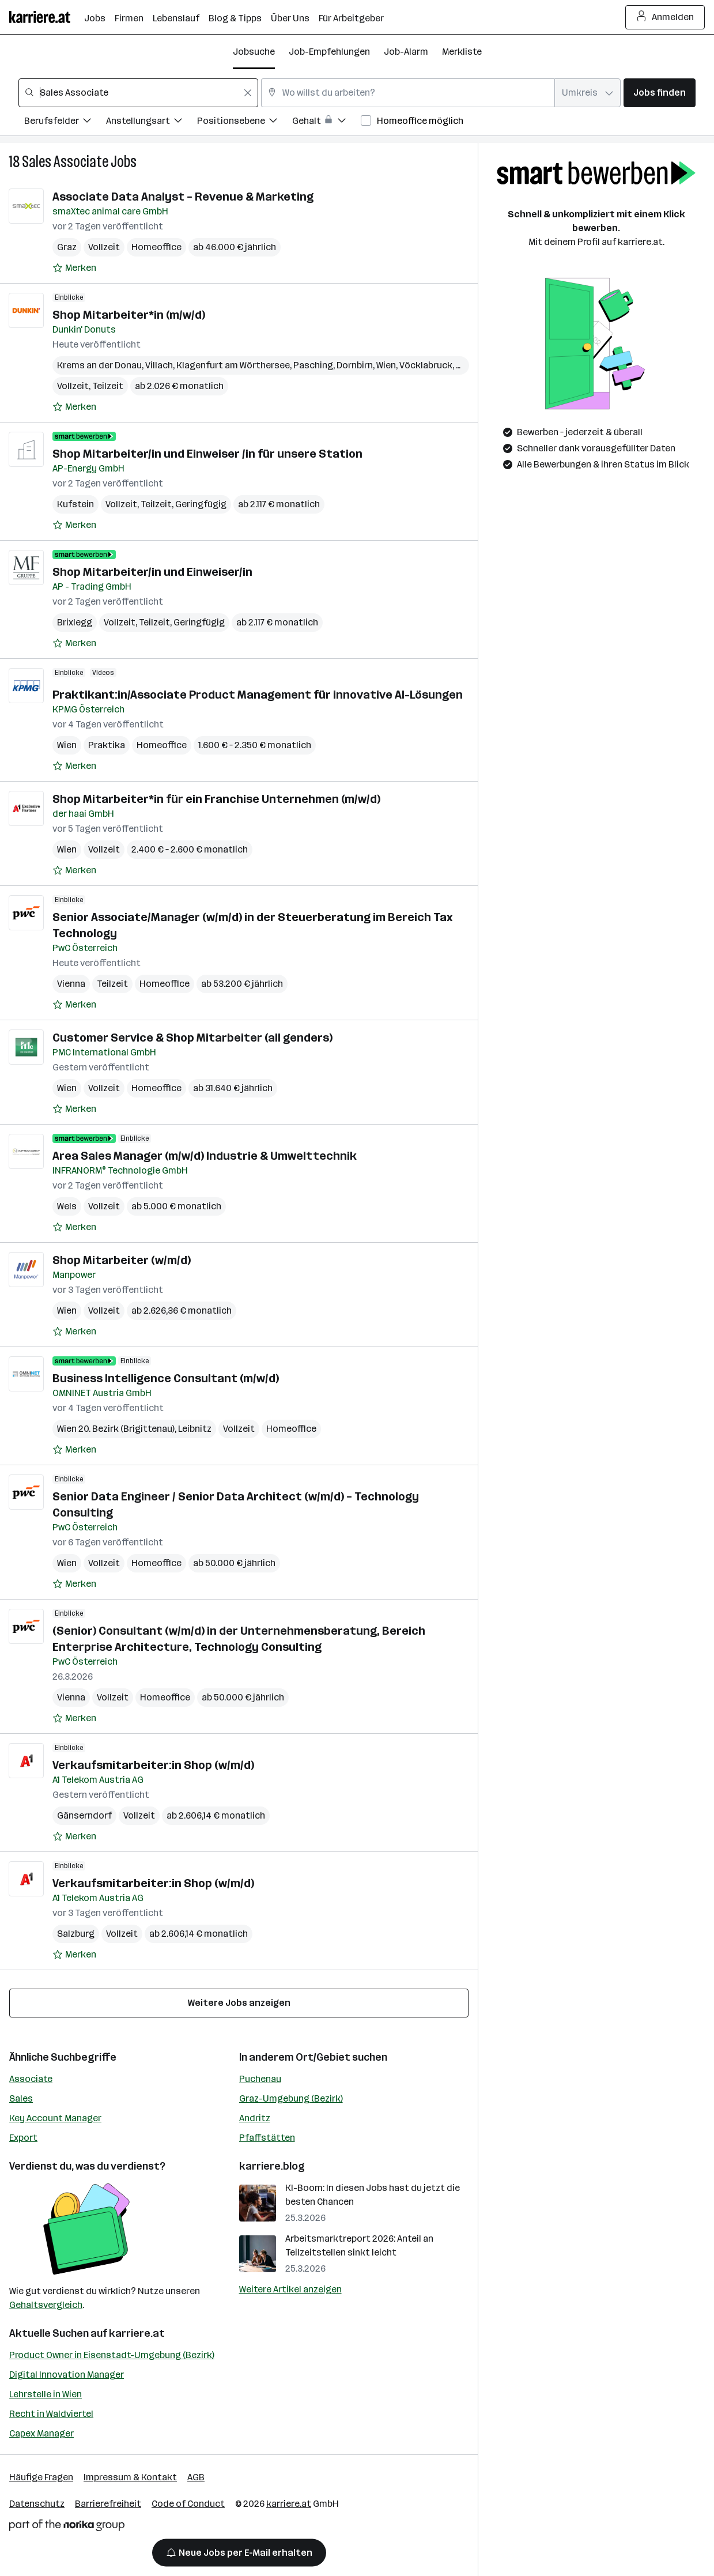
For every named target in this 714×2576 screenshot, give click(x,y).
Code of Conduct (188, 2503)
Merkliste (462, 51)
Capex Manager (41, 2433)
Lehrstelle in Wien (45, 2394)
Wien (386, 365)
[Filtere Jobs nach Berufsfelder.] (65, 122)
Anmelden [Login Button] (665, 17)
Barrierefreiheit (108, 2503)
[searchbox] (138, 92)
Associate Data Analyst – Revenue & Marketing (182, 196)
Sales (21, 2098)
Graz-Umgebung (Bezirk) (291, 2098)
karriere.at (137, 2333)
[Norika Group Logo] (66, 2527)
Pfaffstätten (267, 2137)
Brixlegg (74, 622)
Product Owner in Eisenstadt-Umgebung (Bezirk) (111, 2354)
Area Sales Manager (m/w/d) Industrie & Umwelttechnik (204, 1156)
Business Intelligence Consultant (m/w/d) (165, 1378)
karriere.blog (272, 2166)
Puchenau (260, 2078)
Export (23, 2137)
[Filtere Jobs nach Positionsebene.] (244, 122)
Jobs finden (659, 92)
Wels (67, 1206)
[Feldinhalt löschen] (247, 92)
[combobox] (138, 92)
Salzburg (76, 1933)
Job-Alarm (406, 51)
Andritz (254, 2118)
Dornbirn (355, 365)
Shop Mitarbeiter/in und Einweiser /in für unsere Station (207, 454)
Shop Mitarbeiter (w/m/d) (121, 1260)
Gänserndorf (84, 1815)
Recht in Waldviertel (51, 2413)
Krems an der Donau (99, 365)
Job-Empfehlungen (329, 51)
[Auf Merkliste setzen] (74, 268)
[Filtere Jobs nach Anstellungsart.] (151, 122)
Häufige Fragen (41, 2477)
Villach (159, 365)
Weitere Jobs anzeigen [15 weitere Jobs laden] (239, 2002)
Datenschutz (37, 2503)
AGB (196, 2477)
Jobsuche (254, 51)
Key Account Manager (55, 2118)
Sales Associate (65, 161)
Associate (30, 2078)
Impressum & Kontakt (130, 2477)
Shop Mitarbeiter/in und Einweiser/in (152, 572)
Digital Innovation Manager (66, 2374)
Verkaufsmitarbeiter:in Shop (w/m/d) (153, 1765)
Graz (67, 247)
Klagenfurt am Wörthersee (233, 365)
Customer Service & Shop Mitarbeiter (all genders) (192, 1037)
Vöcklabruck (425, 365)
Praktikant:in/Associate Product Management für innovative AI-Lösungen (257, 694)
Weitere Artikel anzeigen (290, 2289)
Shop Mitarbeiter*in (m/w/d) (128, 315)
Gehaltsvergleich (45, 2304)
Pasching (313, 365)
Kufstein (75, 504)
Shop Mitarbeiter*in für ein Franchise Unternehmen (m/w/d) (216, 799)
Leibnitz (194, 1428)
